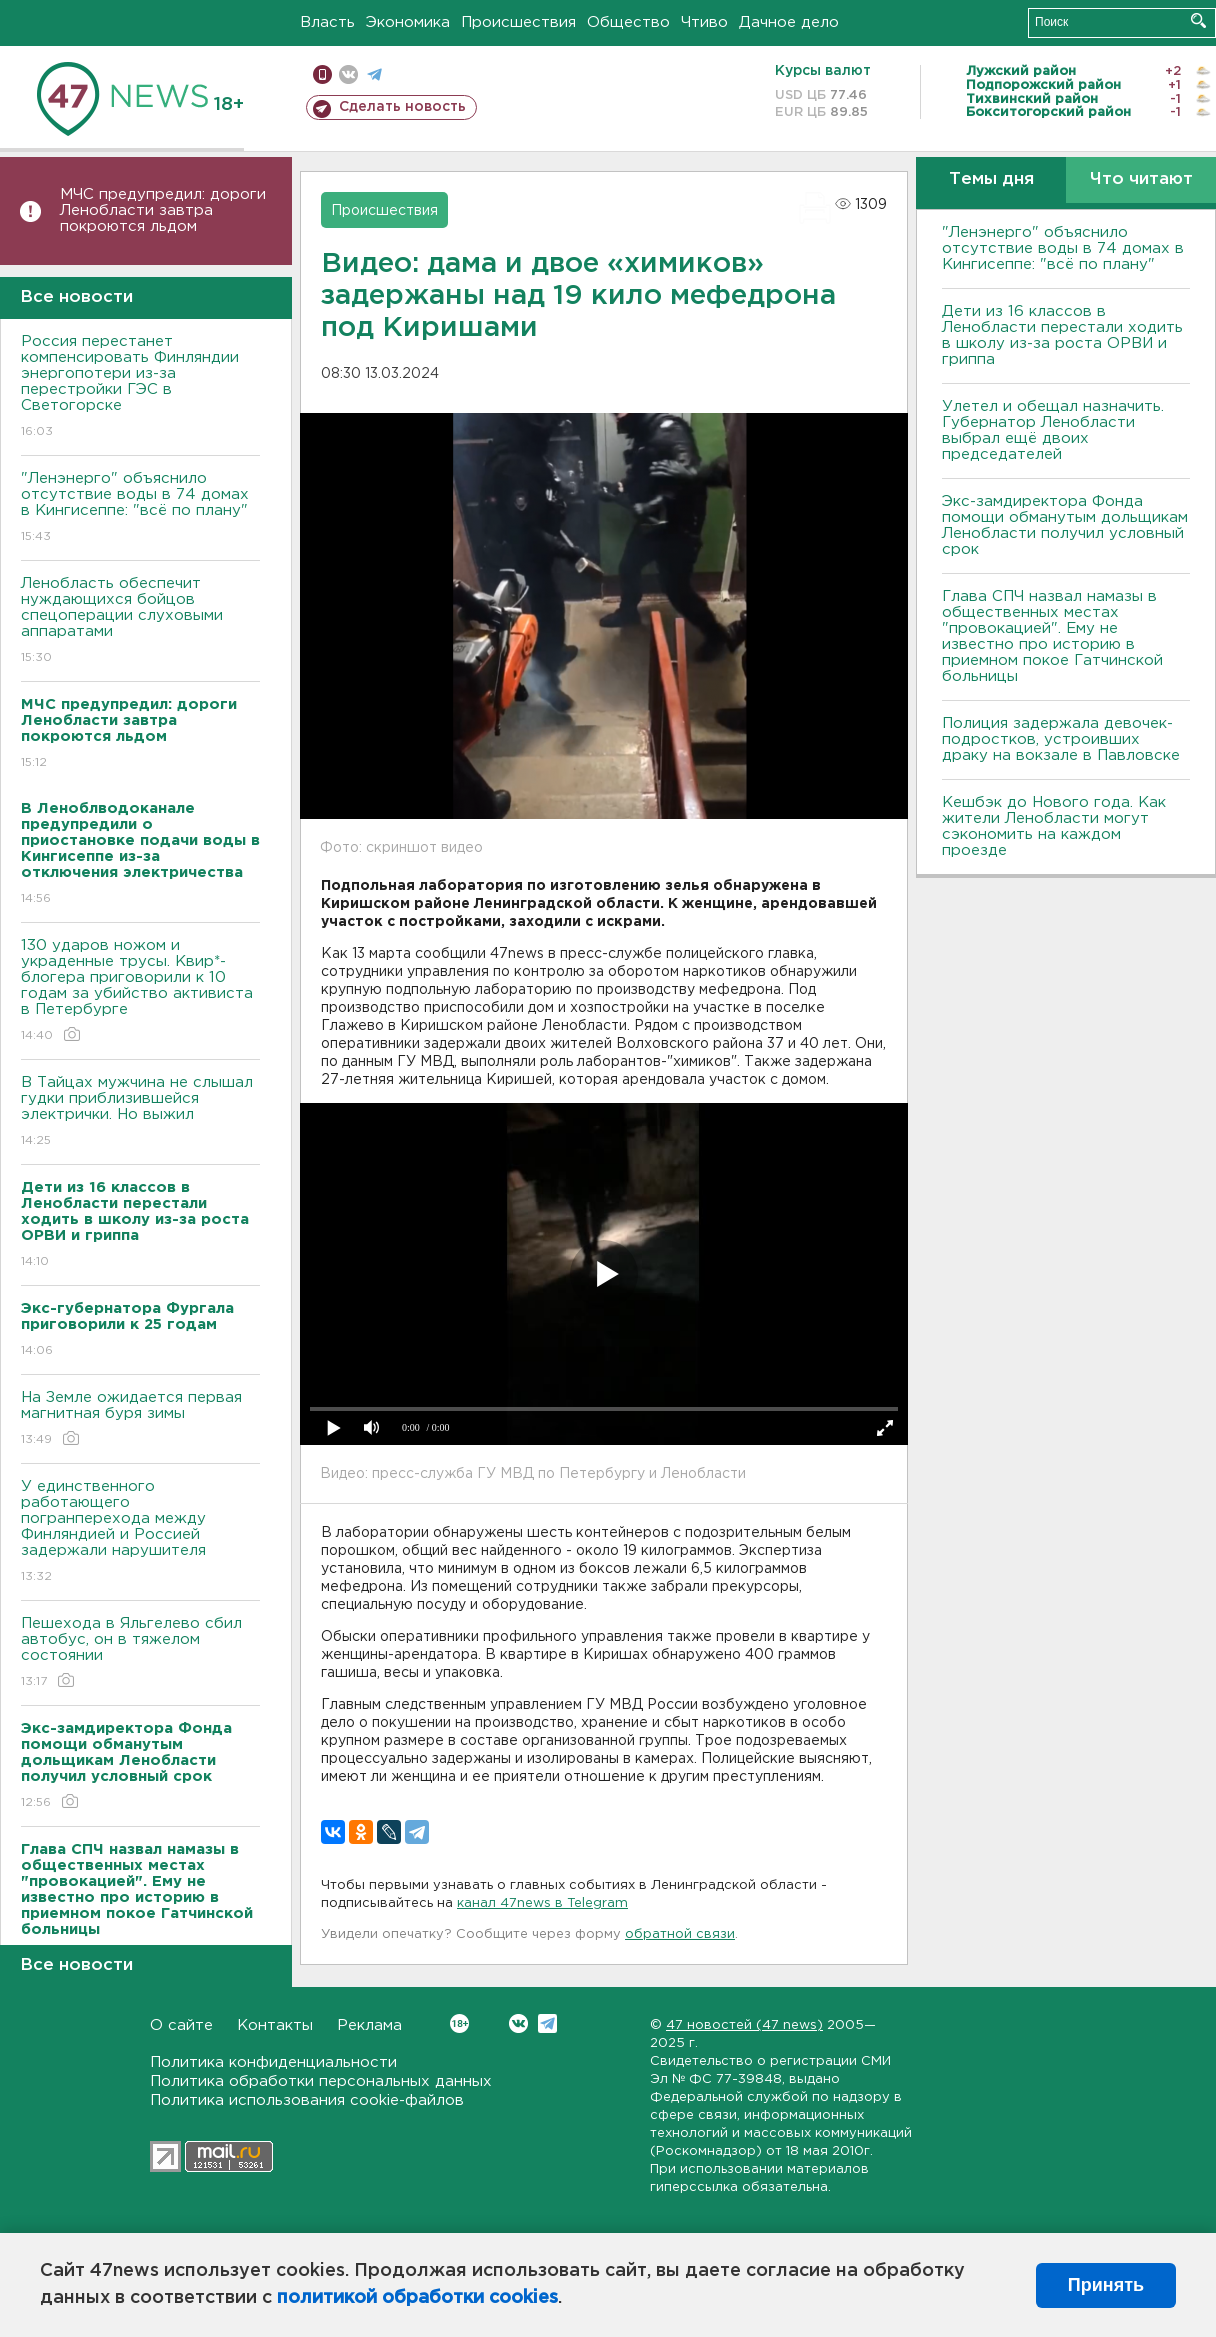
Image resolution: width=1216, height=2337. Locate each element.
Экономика (408, 22)
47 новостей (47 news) (744, 2025)
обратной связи (680, 1934)
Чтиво (704, 22)
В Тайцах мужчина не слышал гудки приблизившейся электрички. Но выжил (140, 1112)
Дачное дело (789, 22)
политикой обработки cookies (417, 2298)
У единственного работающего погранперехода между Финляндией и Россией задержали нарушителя (140, 1532)
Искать (1198, 20)
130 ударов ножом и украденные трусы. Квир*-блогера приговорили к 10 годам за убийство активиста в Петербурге (140, 991)
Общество (628, 22)
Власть (327, 22)
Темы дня (991, 179)
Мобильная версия (322, 74)
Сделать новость (402, 107)
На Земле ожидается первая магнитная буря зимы (140, 1419)
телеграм (374, 74)
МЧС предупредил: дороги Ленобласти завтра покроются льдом (163, 210)
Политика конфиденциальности (273, 2062)
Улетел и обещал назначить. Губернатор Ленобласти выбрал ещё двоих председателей (1053, 430)
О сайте (181, 2025)
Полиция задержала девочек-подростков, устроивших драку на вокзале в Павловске (1061, 739)
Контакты (275, 2025)
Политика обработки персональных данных (321, 2081)
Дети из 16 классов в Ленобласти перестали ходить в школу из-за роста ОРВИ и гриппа (1062, 335)
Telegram (547, 2023)
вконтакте (348, 74)
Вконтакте (459, 2023)
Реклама (369, 2025)
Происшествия (518, 22)
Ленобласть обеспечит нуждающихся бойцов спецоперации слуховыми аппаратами (140, 621)
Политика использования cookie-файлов (307, 2100)
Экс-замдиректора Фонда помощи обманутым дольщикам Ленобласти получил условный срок (1065, 525)
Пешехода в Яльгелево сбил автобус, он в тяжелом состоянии (140, 1653)
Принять (1106, 2285)
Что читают (1141, 179)
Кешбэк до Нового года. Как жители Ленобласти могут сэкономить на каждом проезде (1054, 826)
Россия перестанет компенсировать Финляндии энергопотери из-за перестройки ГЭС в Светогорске (140, 387)
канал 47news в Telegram (542, 1903)
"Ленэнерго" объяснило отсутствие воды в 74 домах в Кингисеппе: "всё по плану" (140, 508)
